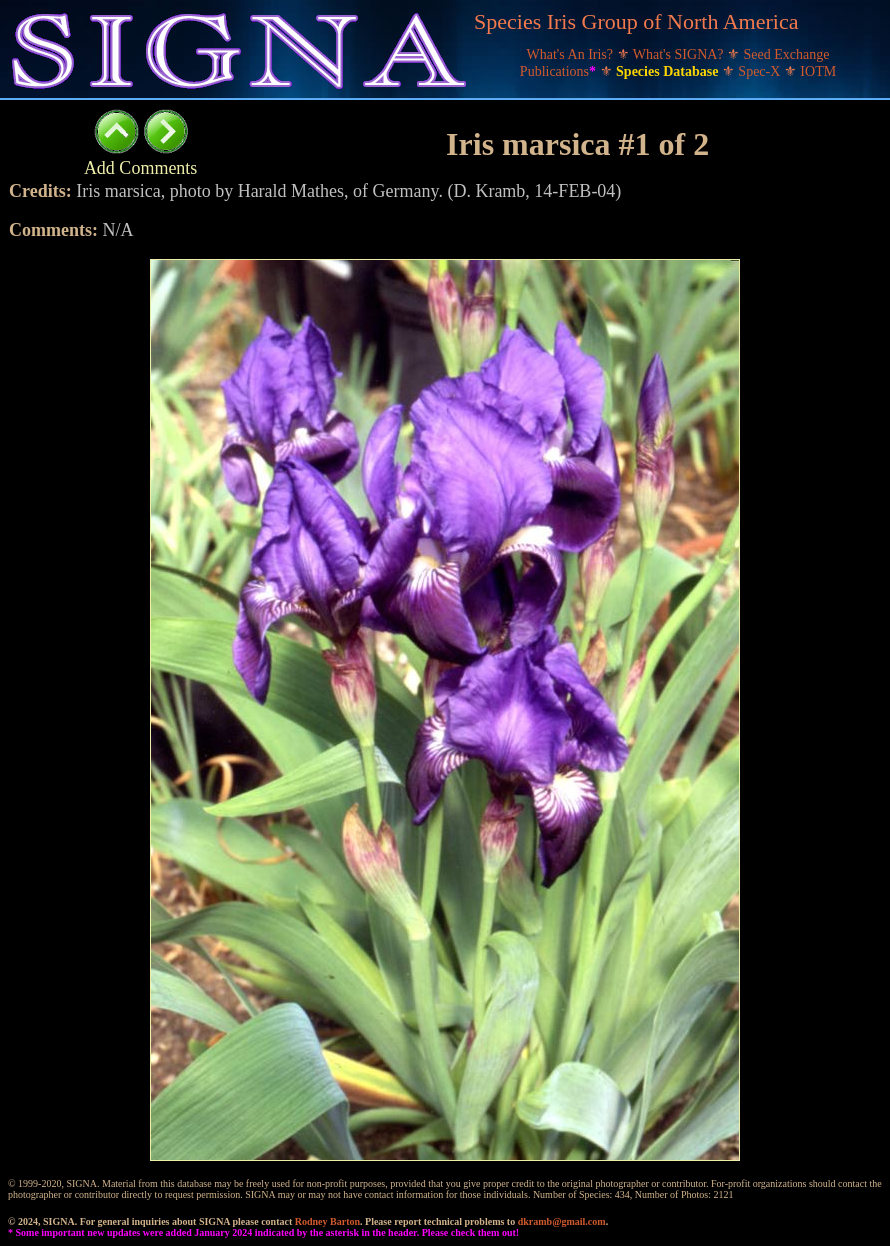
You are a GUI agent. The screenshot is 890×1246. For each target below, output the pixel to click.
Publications (560, 71)
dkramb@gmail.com (562, 1221)
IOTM (818, 71)
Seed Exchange (787, 54)
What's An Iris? (572, 54)
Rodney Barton (327, 1221)
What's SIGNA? (680, 54)
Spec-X (761, 71)
